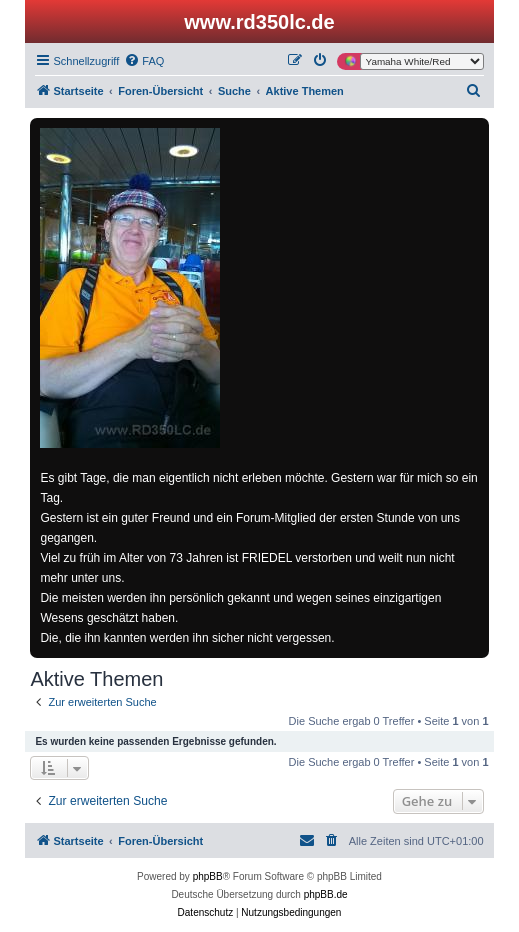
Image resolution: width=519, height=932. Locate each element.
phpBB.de (326, 894)
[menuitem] (144, 61)
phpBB (208, 876)
